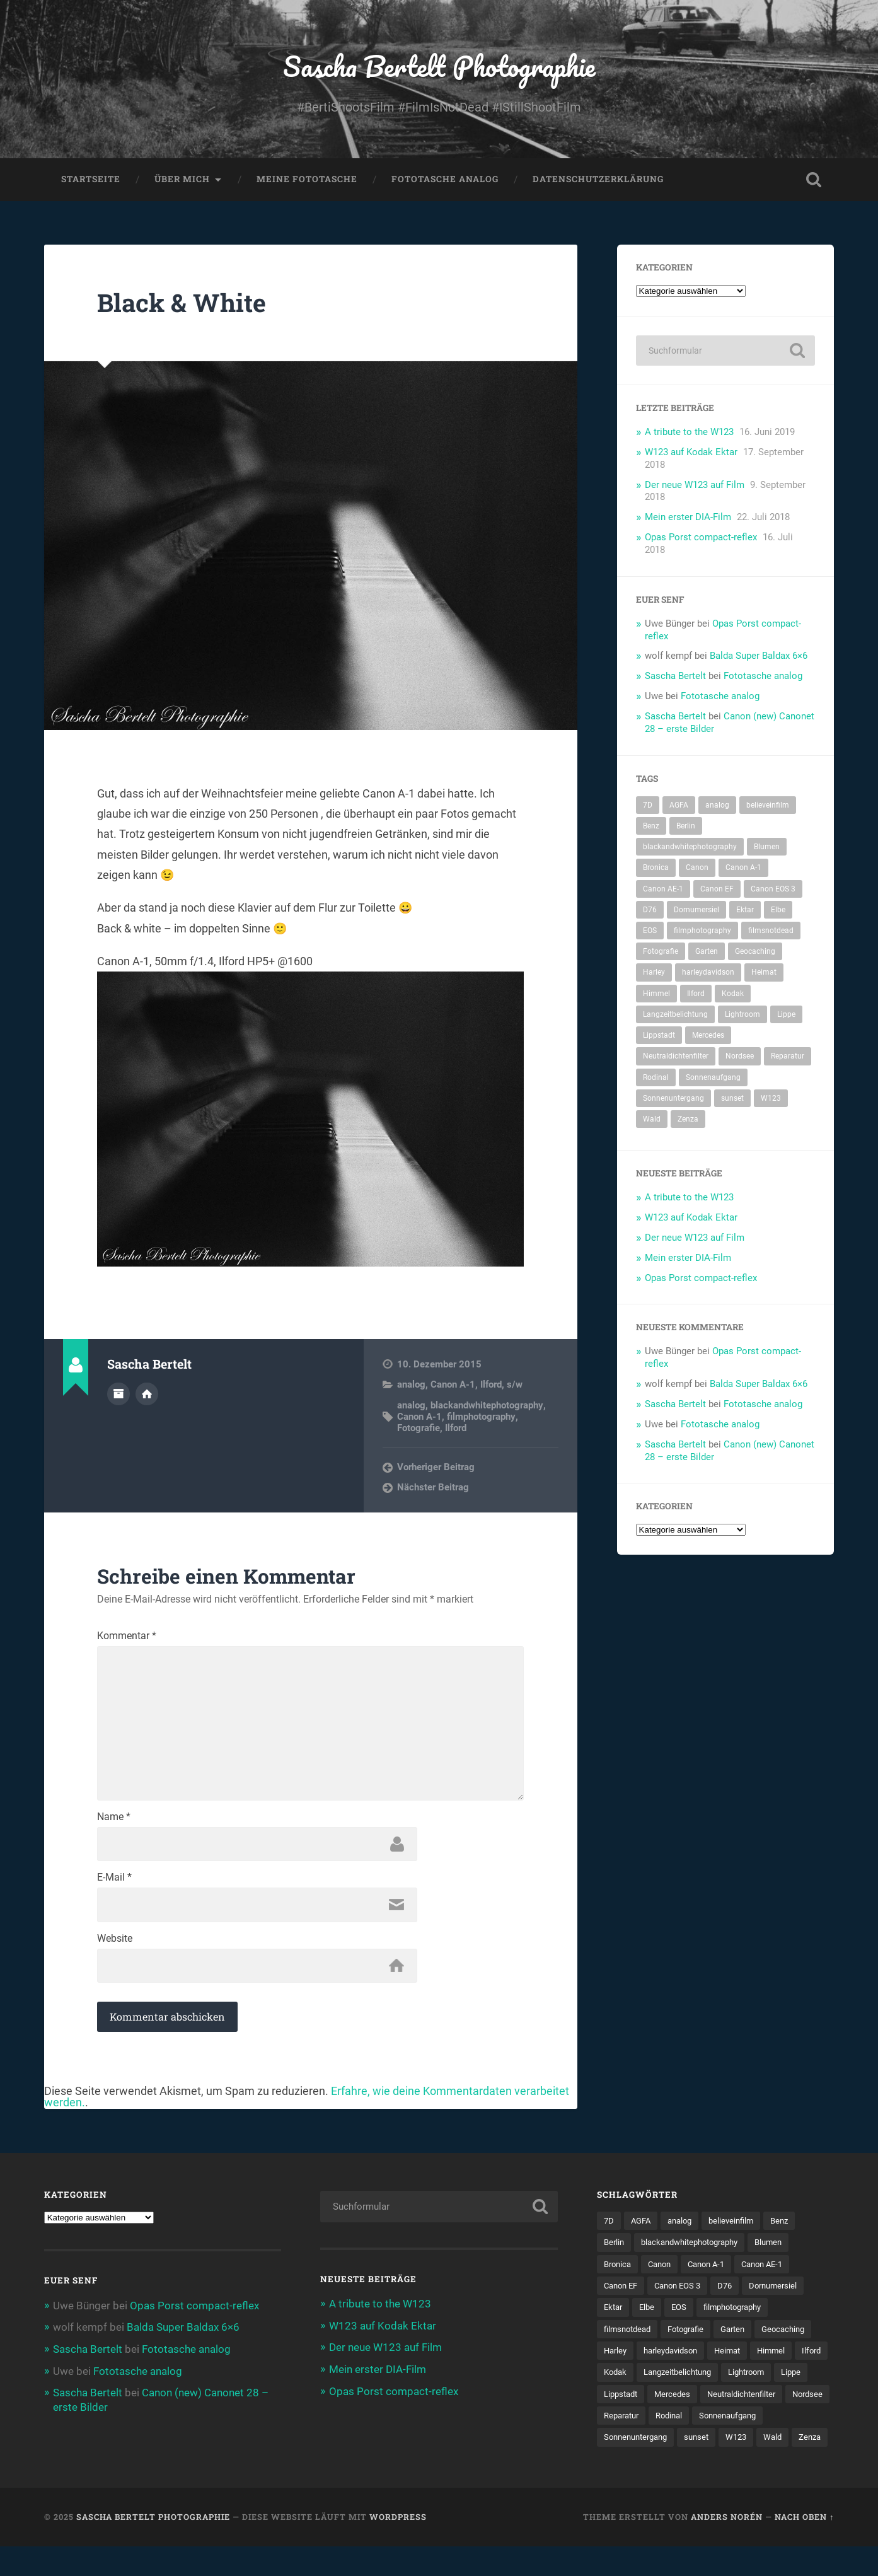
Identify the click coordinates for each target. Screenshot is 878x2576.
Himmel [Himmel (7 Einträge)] (656, 994)
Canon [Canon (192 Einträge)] (697, 868)
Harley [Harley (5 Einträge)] (654, 973)
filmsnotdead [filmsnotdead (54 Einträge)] (771, 931)
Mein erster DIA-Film (688, 518)
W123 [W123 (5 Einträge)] (771, 1099)
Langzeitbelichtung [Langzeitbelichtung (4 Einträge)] (675, 1015)
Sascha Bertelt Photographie (439, 66)
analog (411, 1385)
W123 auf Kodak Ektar (691, 453)
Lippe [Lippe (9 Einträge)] (786, 1015)
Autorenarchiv (118, 1394)
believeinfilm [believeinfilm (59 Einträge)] (767, 806)
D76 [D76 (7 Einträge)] (650, 911)
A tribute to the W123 (689, 433)
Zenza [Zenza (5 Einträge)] (688, 1120)
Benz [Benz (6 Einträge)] (651, 827)
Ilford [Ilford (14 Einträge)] (696, 994)
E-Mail (114, 1882)
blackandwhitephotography (486, 1406)
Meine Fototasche (307, 180)
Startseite (90, 180)
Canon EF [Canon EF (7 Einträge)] (717, 890)
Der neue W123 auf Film (694, 486)
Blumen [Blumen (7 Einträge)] (767, 848)
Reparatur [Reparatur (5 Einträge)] (787, 1057)
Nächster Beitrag (433, 1488)
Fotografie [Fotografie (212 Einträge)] (660, 952)
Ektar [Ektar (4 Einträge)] (745, 911)
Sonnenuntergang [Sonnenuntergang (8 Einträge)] (673, 1099)
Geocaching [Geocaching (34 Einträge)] (755, 952)
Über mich (182, 180)
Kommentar (126, 1637)
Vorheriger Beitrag (436, 1468)
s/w (515, 1385)
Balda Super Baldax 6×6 (758, 657)
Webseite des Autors (147, 1394)
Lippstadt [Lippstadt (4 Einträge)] (659, 1036)
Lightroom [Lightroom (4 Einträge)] (742, 1015)
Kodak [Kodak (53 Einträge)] (733, 994)
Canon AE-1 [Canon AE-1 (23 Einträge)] (663, 890)
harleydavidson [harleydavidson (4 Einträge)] (708, 973)
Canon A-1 (452, 1385)
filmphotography (481, 1418)
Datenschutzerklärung (598, 180)
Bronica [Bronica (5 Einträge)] (656, 868)
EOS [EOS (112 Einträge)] (650, 931)
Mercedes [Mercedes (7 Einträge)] (708, 1036)
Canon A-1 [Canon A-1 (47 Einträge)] (743, 868)
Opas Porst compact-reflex (701, 538)
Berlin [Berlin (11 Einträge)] (685, 827)
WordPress (398, 2546)
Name (113, 1821)
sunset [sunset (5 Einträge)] (732, 1099)
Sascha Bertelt (675, 677)
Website (114, 1944)
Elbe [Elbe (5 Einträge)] (778, 911)
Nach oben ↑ (804, 2546)
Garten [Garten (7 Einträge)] (706, 952)
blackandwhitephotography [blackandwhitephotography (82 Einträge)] (690, 848)
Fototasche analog (445, 180)
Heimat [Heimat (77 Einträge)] (764, 973)
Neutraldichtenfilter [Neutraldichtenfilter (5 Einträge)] (675, 1057)
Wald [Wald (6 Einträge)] (652, 1120)
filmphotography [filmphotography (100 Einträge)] (702, 931)
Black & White (183, 303)
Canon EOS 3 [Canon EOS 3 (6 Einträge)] (773, 890)
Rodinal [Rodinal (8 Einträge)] (656, 1078)
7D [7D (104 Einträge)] (647, 806)
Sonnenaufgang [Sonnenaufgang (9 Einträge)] (713, 1078)
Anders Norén (727, 2546)
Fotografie (418, 1429)
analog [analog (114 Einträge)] (717, 806)
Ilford (491, 1385)
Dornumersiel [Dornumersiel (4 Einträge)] (696, 911)
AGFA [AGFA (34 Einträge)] (678, 806)
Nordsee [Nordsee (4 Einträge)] (739, 1057)
